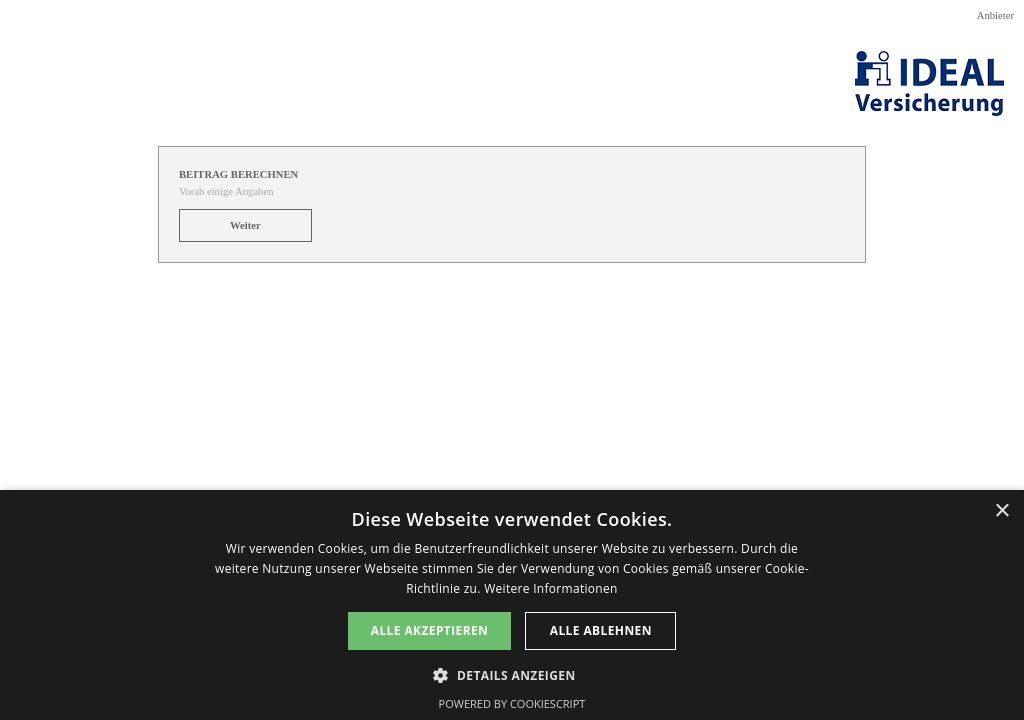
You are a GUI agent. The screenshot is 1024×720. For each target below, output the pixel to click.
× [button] (1001, 511)
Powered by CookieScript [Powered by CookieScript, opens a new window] (512, 703)
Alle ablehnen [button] (601, 630)
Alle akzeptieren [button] (430, 630)
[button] (511, 673)
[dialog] (512, 605)
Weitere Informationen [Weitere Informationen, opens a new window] (551, 588)
